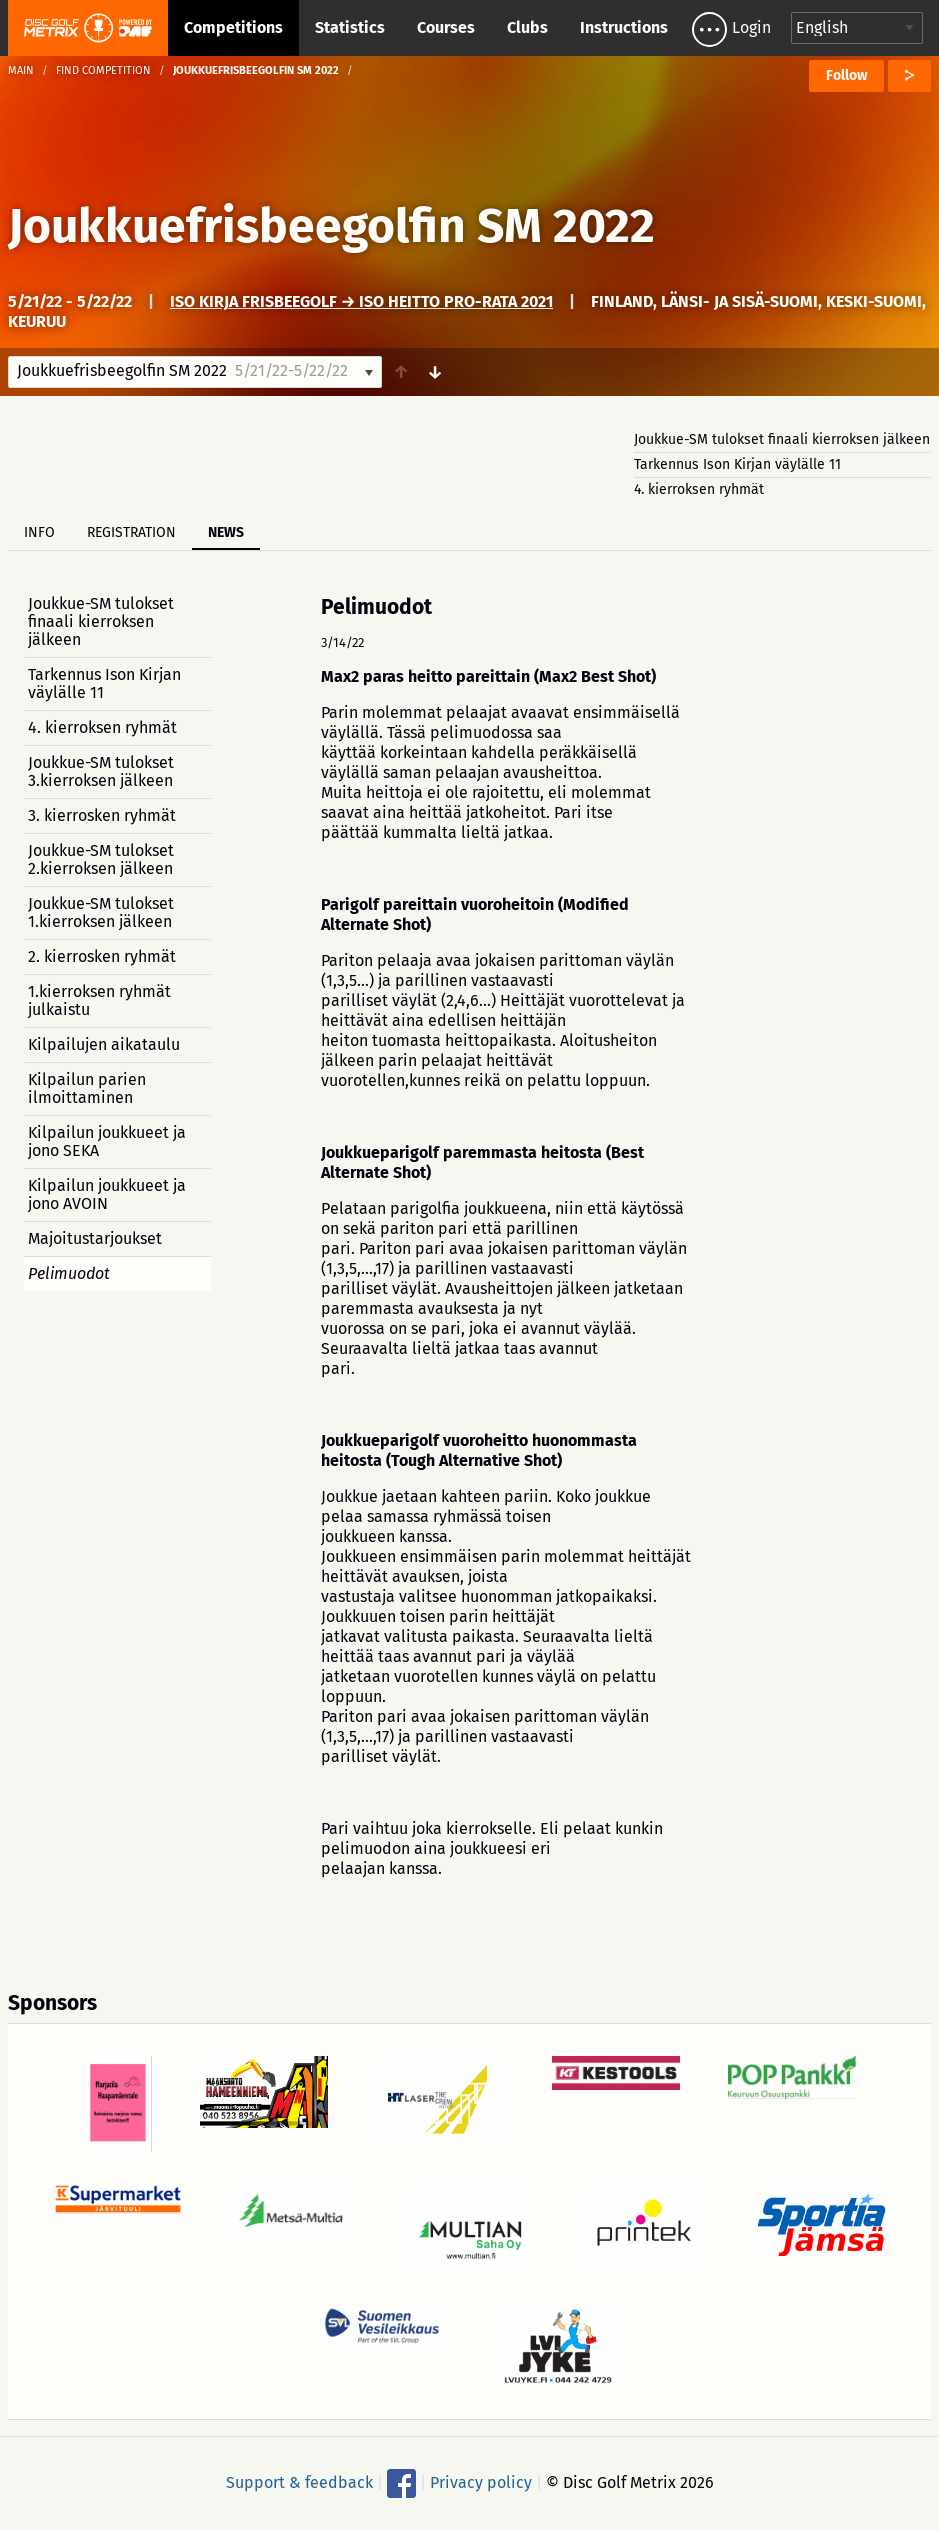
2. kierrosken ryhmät (102, 956)
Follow (846, 75)
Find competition (103, 70)
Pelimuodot (69, 1273)
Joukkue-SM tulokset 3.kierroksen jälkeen (101, 771)
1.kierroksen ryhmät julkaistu (99, 1000)
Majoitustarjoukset (95, 1238)
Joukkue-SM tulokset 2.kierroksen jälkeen (101, 859)
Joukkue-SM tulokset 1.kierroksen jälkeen (101, 912)
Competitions (233, 27)
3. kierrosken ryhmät (102, 815)
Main (21, 70)
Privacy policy (481, 2481)
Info (39, 532)
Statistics (350, 27)
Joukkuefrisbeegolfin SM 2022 (331, 226)
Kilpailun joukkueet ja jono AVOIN (107, 1194)
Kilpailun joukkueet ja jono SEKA (107, 1141)
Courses (446, 27)
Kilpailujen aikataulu (104, 1044)
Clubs (527, 27)
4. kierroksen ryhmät (699, 489)
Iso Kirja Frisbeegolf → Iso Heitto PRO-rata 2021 (361, 301)
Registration (131, 532)
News (226, 532)
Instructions (624, 27)
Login (751, 27)
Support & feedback (299, 2481)
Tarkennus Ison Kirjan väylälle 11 (737, 464)
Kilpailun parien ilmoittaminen (87, 1088)
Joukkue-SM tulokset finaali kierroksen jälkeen (782, 439)
